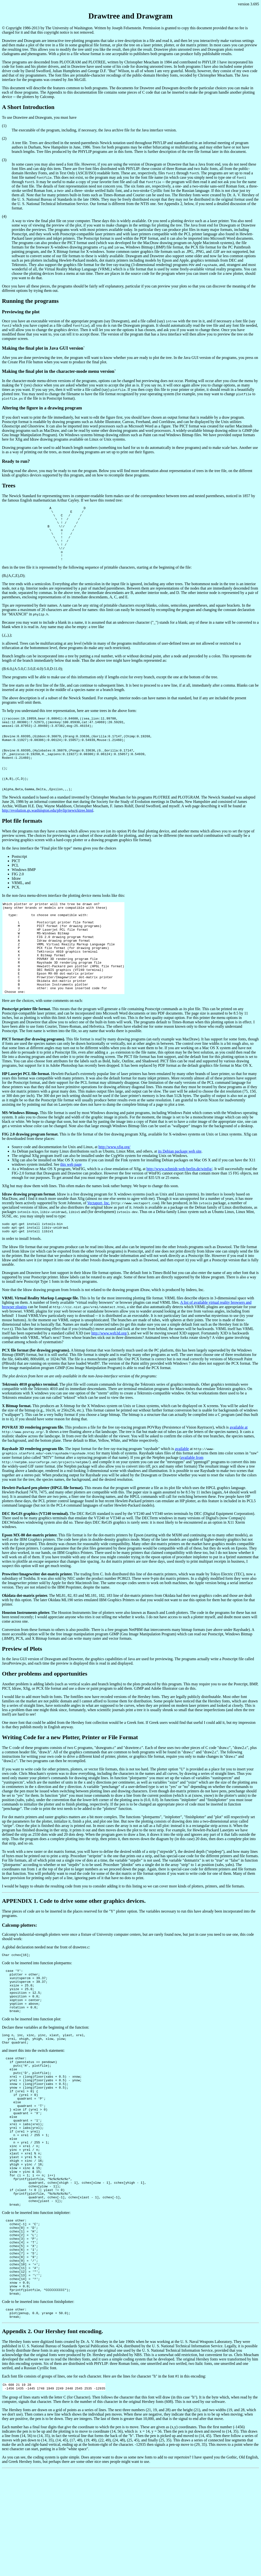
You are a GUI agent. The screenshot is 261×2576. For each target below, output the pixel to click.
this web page (71, 1205)
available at (239, 1470)
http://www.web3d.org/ (109, 1376)
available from (192, 1501)
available (182, 1492)
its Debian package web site (180, 1192)
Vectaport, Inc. (98, 1244)
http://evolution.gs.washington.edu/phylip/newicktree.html (47, 833)
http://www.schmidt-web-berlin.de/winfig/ (180, 1210)
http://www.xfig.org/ (114, 1188)
